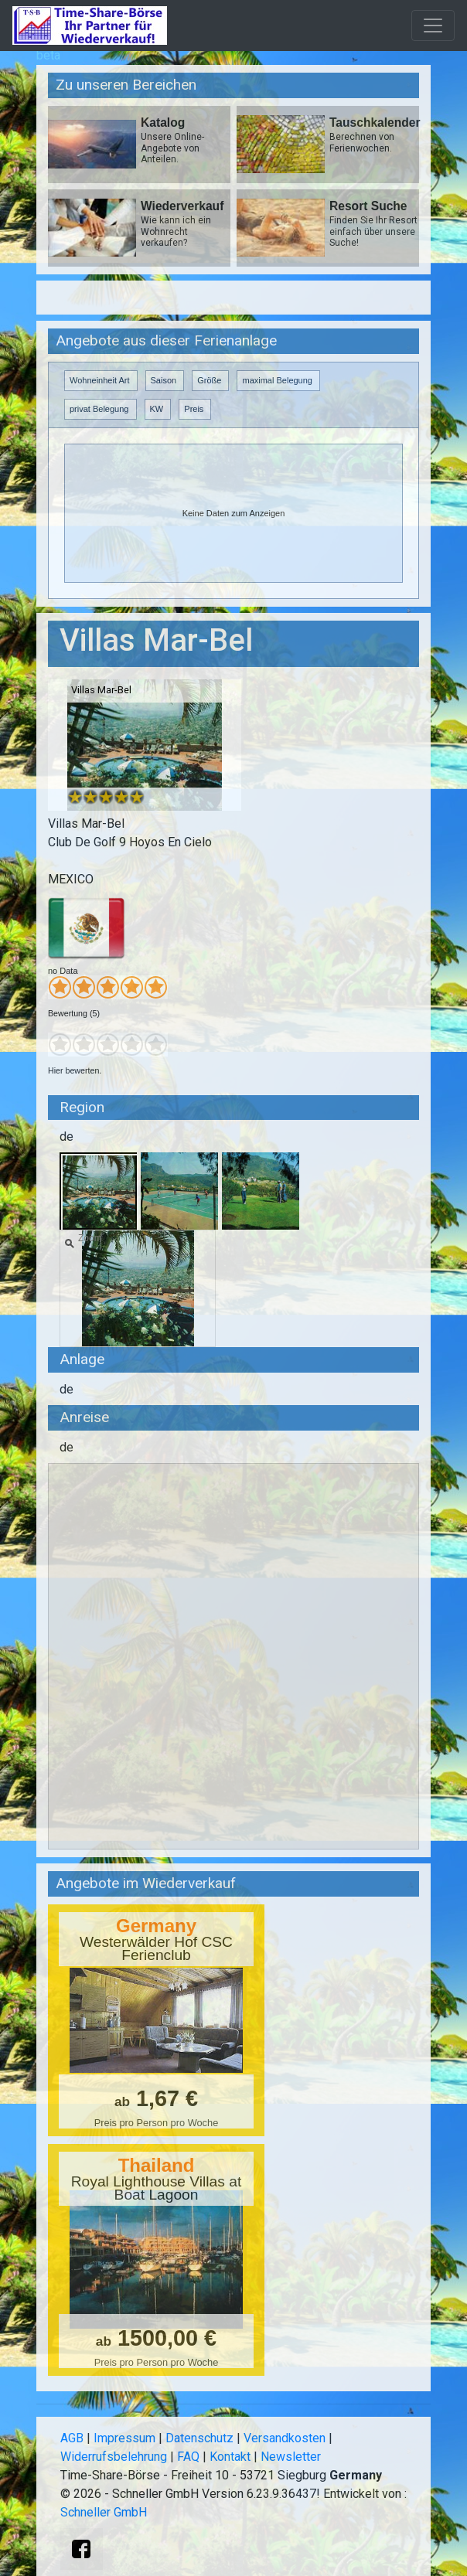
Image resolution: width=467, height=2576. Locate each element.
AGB (72, 2438)
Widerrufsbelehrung (113, 2456)
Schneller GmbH (103, 2512)
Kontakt (230, 2456)
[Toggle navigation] (433, 25)
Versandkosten (285, 2438)
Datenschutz (199, 2438)
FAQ (188, 2456)
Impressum (124, 2438)
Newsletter (291, 2456)
